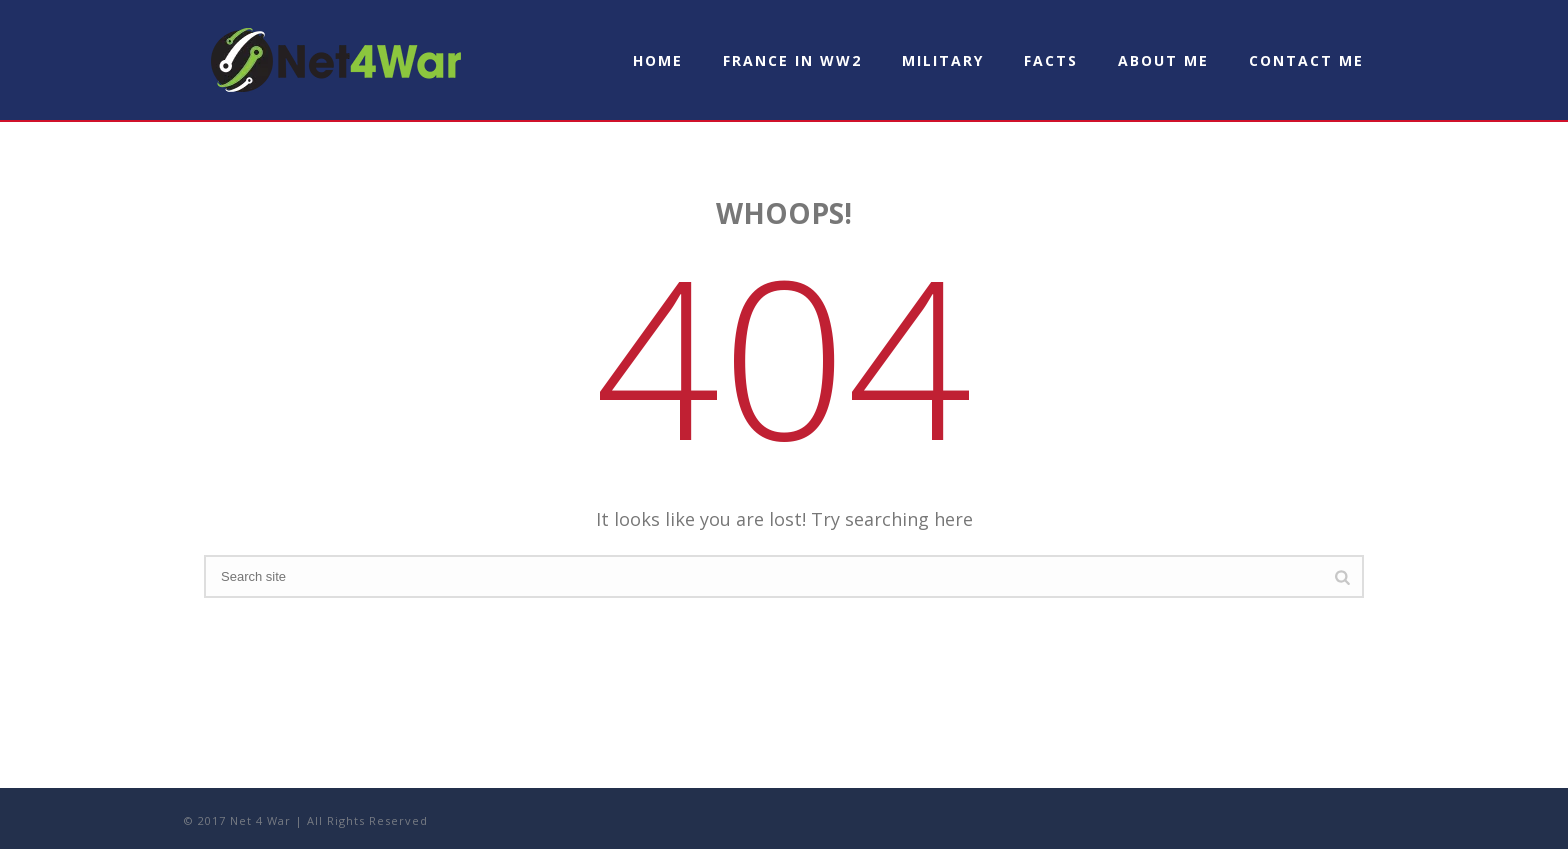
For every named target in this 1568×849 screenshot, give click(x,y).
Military (943, 60)
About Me (1163, 60)
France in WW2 (792, 60)
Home (658, 60)
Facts (1051, 60)
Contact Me (1306, 60)
